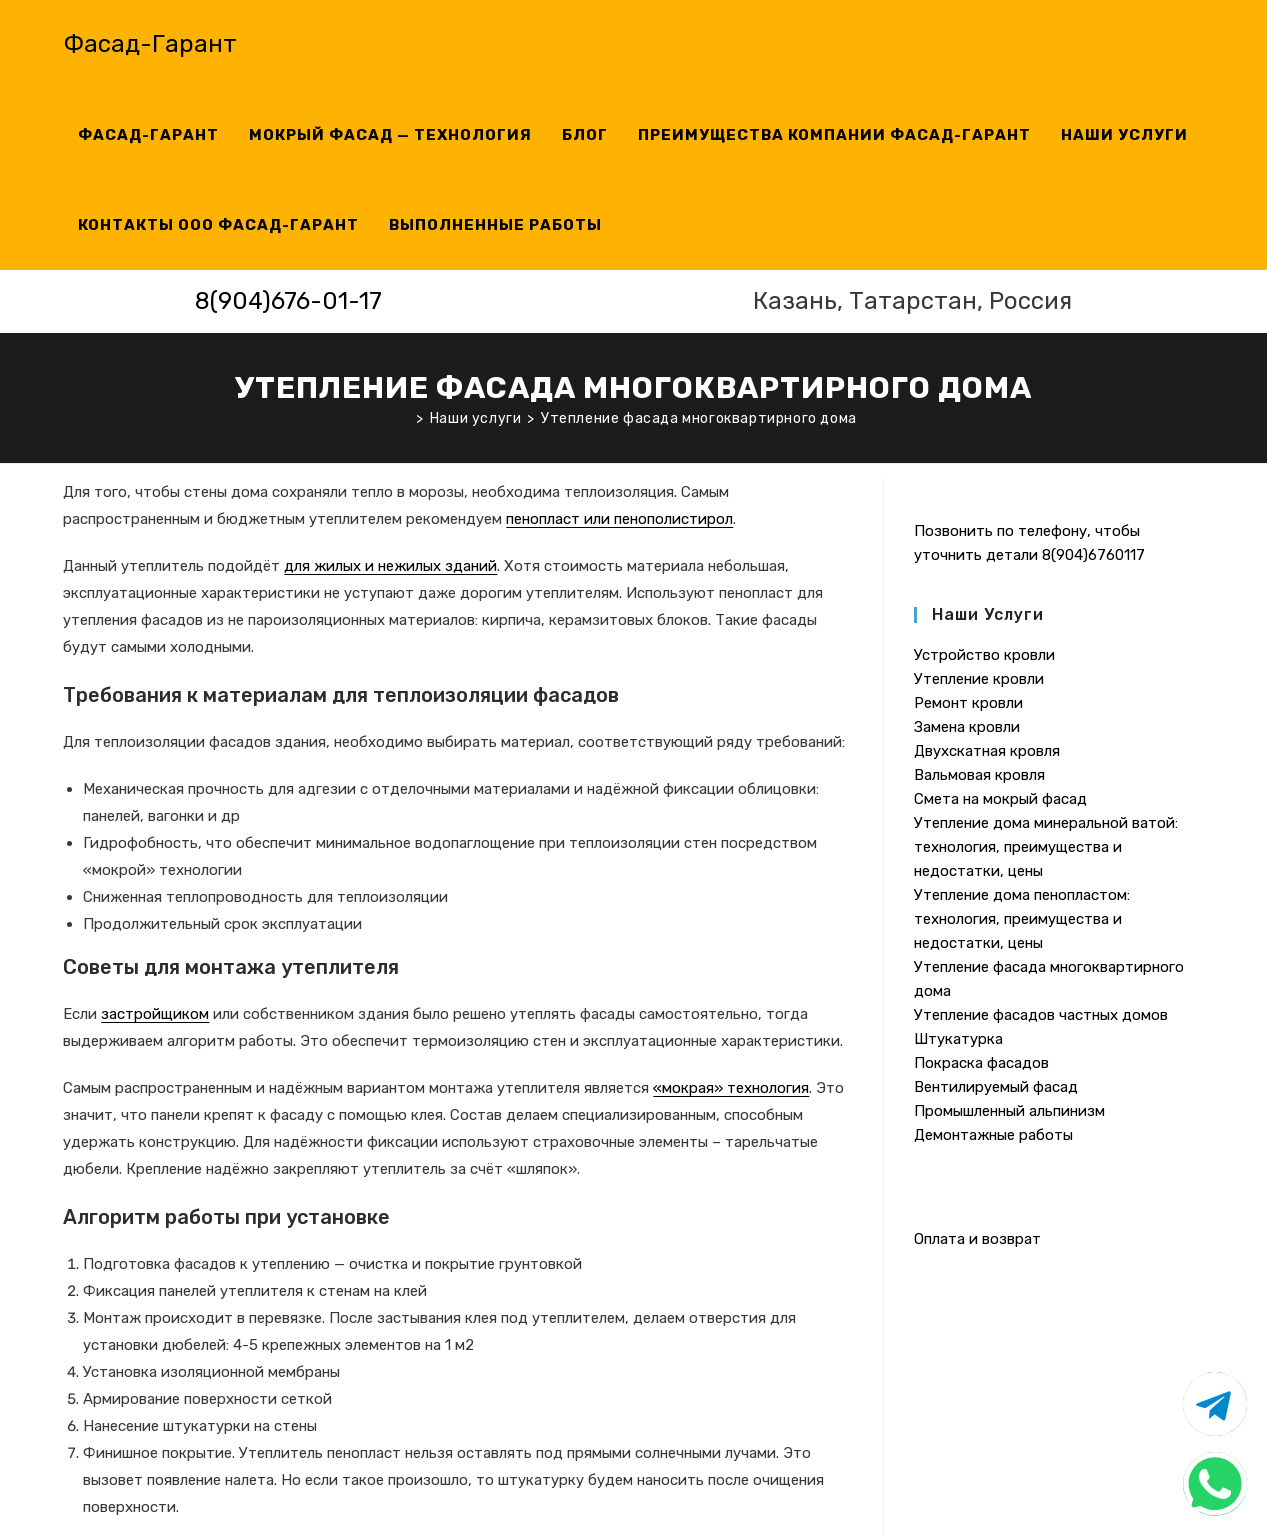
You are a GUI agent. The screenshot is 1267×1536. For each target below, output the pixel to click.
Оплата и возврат (977, 1239)
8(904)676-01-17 (288, 301)
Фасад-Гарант (150, 44)
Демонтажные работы (993, 1135)
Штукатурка (958, 1039)
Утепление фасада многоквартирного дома (699, 418)
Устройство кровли (984, 655)
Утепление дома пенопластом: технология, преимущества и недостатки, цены (1022, 919)
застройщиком (155, 1014)
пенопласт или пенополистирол (619, 519)
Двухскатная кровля (987, 751)
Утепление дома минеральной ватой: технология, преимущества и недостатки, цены (1046, 847)
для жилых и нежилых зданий (390, 566)
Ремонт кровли (968, 703)
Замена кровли (967, 727)
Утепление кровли (979, 679)
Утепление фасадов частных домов (1041, 1015)
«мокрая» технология (731, 1088)
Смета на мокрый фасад (1000, 799)
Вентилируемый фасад (996, 1087)
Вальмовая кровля (979, 775)
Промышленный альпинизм (1009, 1111)
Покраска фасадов (981, 1063)
